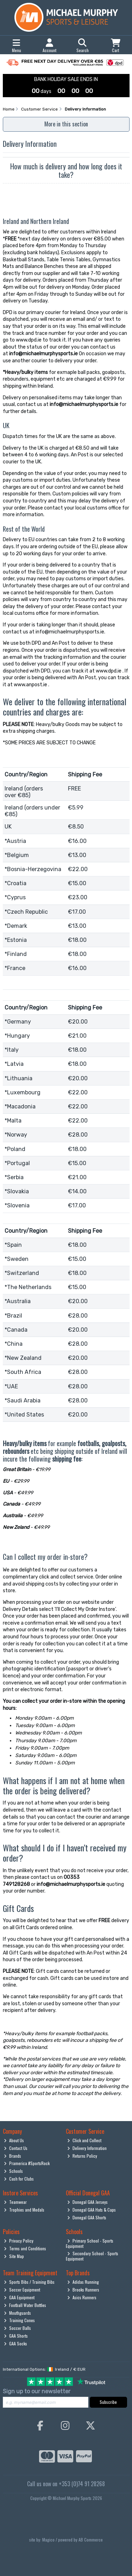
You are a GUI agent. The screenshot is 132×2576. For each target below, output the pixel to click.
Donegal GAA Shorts (86, 2217)
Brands (12, 2156)
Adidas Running (83, 2282)
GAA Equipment (19, 2297)
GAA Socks (15, 2343)
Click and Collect (84, 2140)
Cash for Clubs (19, 2179)
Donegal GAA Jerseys (87, 2202)
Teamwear (15, 2202)
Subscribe (108, 2402)
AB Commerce (90, 2540)
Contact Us (15, 2148)
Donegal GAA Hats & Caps (91, 2210)
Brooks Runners (83, 2290)
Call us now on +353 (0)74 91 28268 (66, 2484)
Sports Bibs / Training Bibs (29, 2282)
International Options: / (44, 2369)
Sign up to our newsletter (36, 2391)
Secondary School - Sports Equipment (92, 2255)
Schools (13, 2171)
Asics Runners (81, 2297)
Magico (48, 2540)
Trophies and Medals (24, 2210)
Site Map (14, 2256)
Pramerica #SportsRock (27, 2163)
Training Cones (19, 2320)
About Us (14, 2140)
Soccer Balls (17, 2328)
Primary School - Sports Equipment (89, 2243)
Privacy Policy (18, 2241)
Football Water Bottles (25, 2305)
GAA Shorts (16, 2336)
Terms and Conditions (25, 2248)
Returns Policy (82, 2156)
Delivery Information (87, 2148)
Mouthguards (17, 2313)
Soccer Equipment (22, 2290)
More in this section (66, 124)
